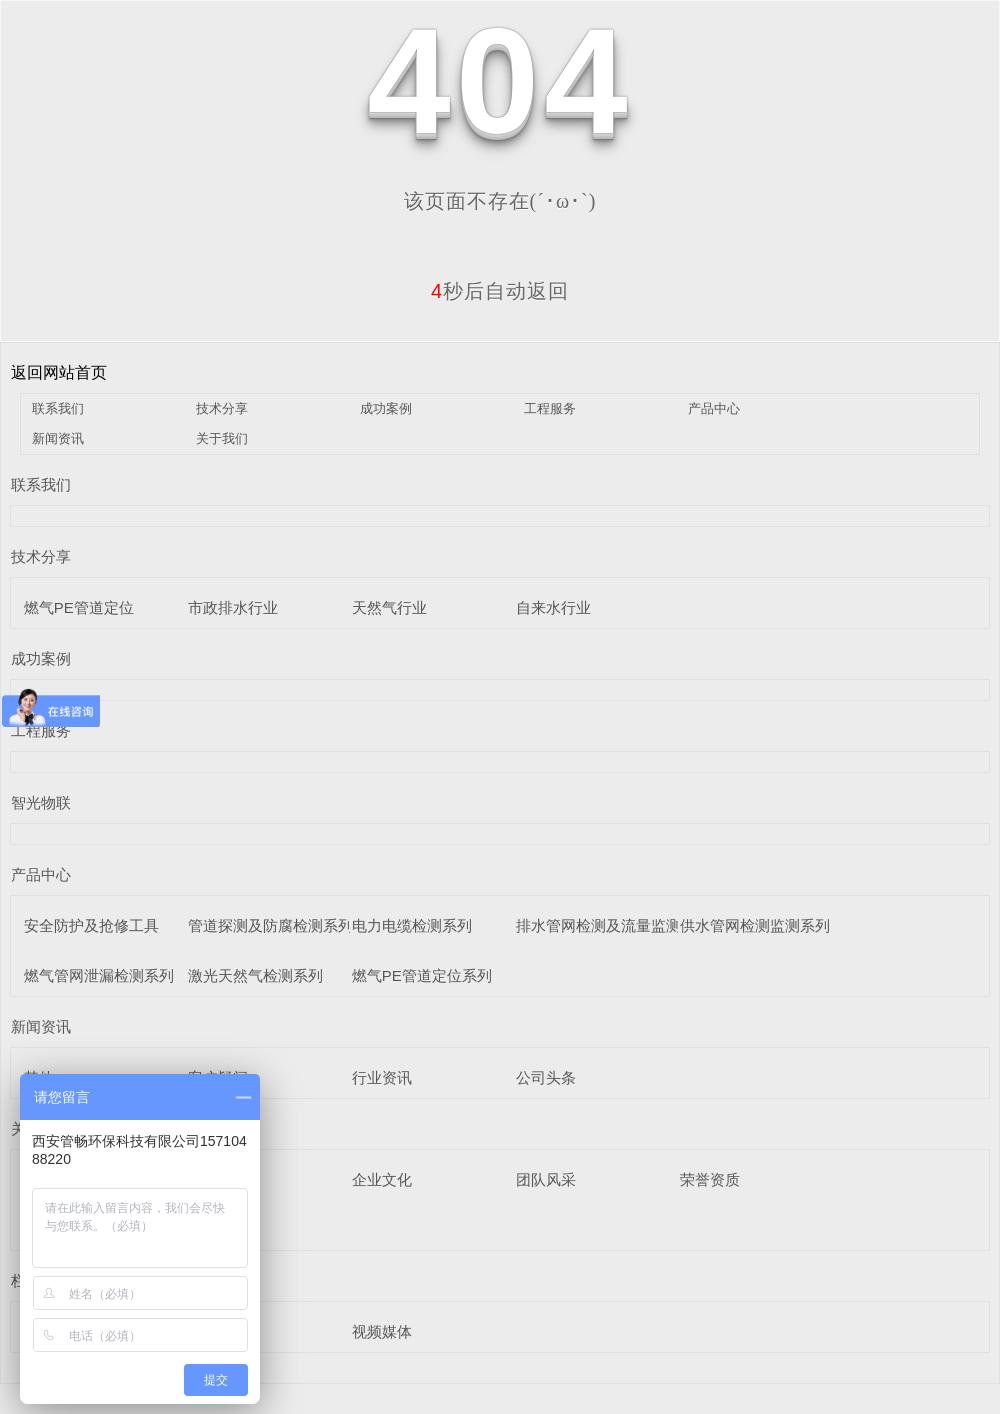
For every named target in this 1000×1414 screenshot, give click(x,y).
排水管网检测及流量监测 (598, 925)
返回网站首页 (59, 372)
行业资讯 (382, 1077)
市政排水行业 (233, 607)
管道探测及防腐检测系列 (270, 925)
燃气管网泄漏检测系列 (99, 975)
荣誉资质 (710, 1179)
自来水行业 (553, 607)
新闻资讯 (58, 438)
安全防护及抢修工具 (91, 925)
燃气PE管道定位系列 (422, 975)
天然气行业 (389, 607)
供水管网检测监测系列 (755, 925)
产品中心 (714, 408)
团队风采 (546, 1179)
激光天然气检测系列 (255, 975)
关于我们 (222, 438)
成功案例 (386, 408)
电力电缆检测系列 (412, 925)
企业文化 (382, 1179)
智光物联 (41, 802)
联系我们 (58, 408)
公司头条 (546, 1077)
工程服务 (550, 408)
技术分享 (222, 408)
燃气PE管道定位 (79, 607)
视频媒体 (382, 1331)
